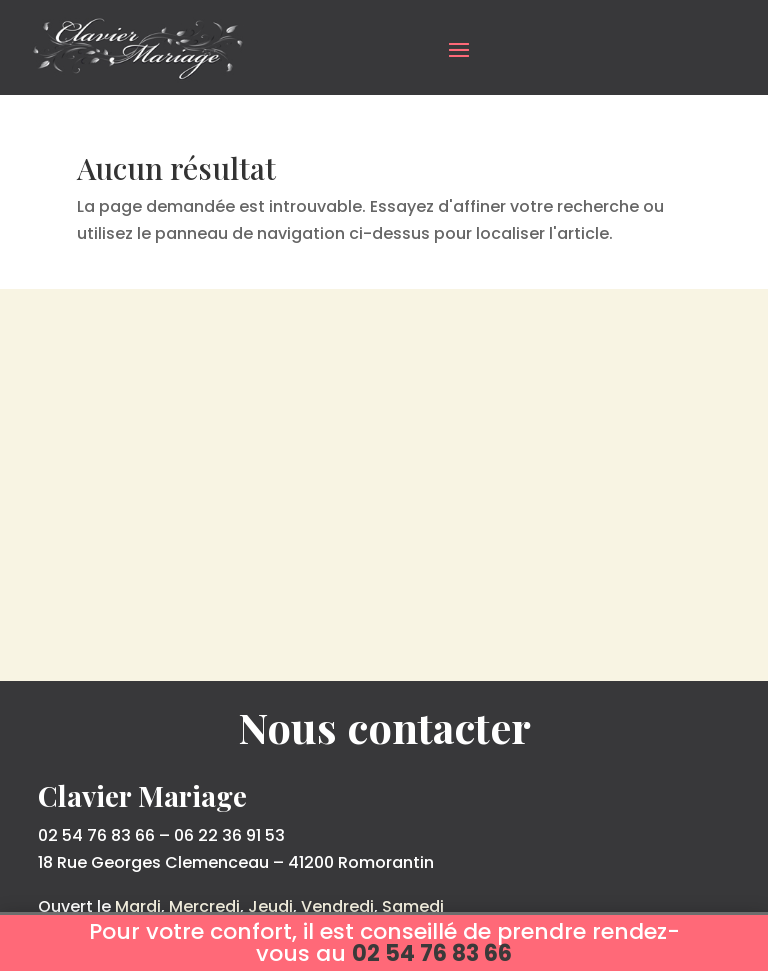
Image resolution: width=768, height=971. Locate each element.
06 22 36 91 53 (229, 835)
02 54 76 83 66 (96, 835)
